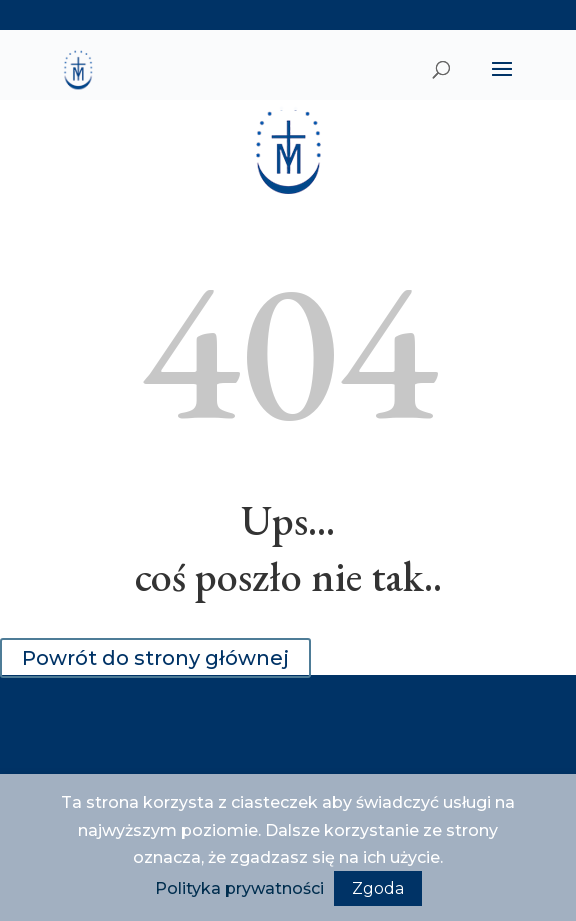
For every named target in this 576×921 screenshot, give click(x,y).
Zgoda (378, 888)
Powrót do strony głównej (155, 658)
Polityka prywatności (239, 888)
